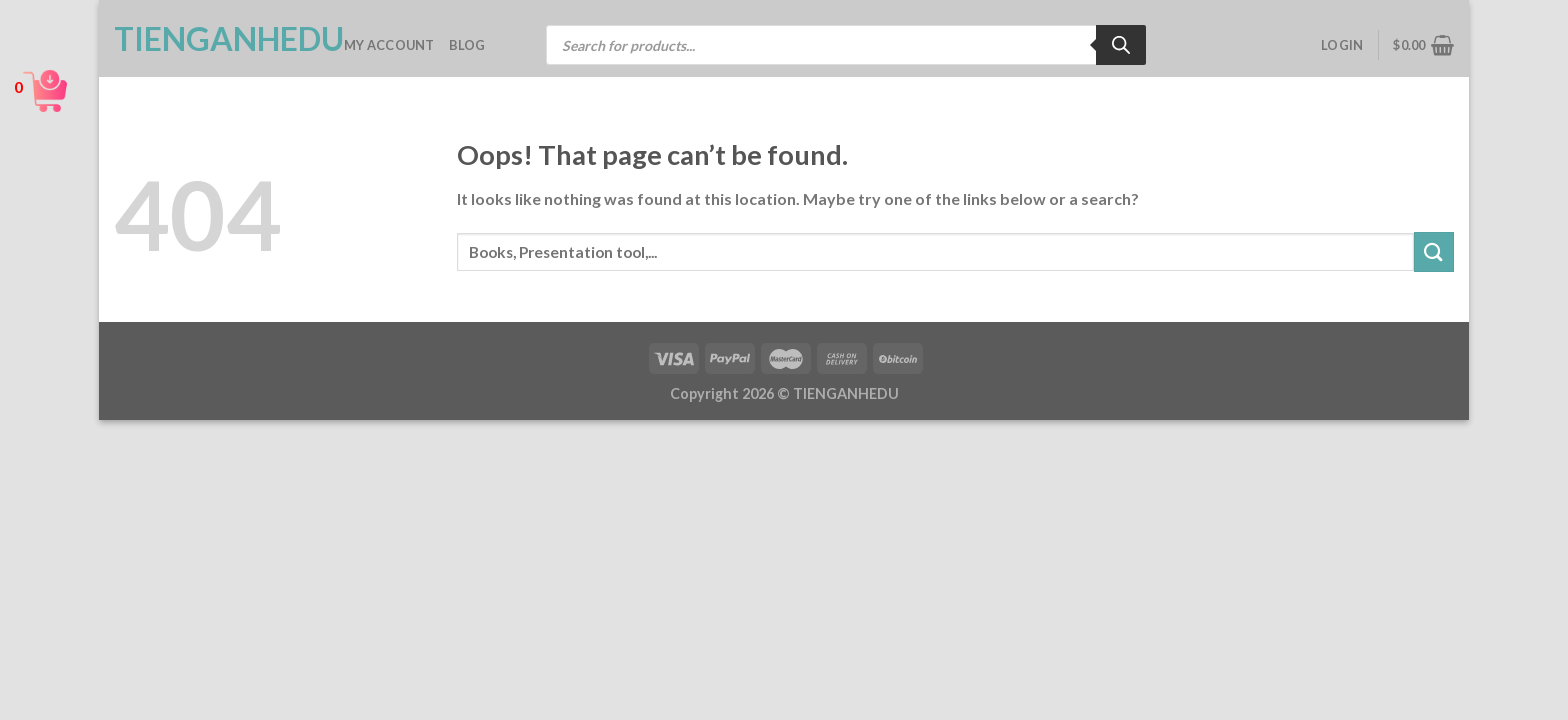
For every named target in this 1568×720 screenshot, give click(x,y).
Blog (467, 45)
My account (389, 45)
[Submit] (1434, 251)
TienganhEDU (214, 39)
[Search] (1121, 45)
